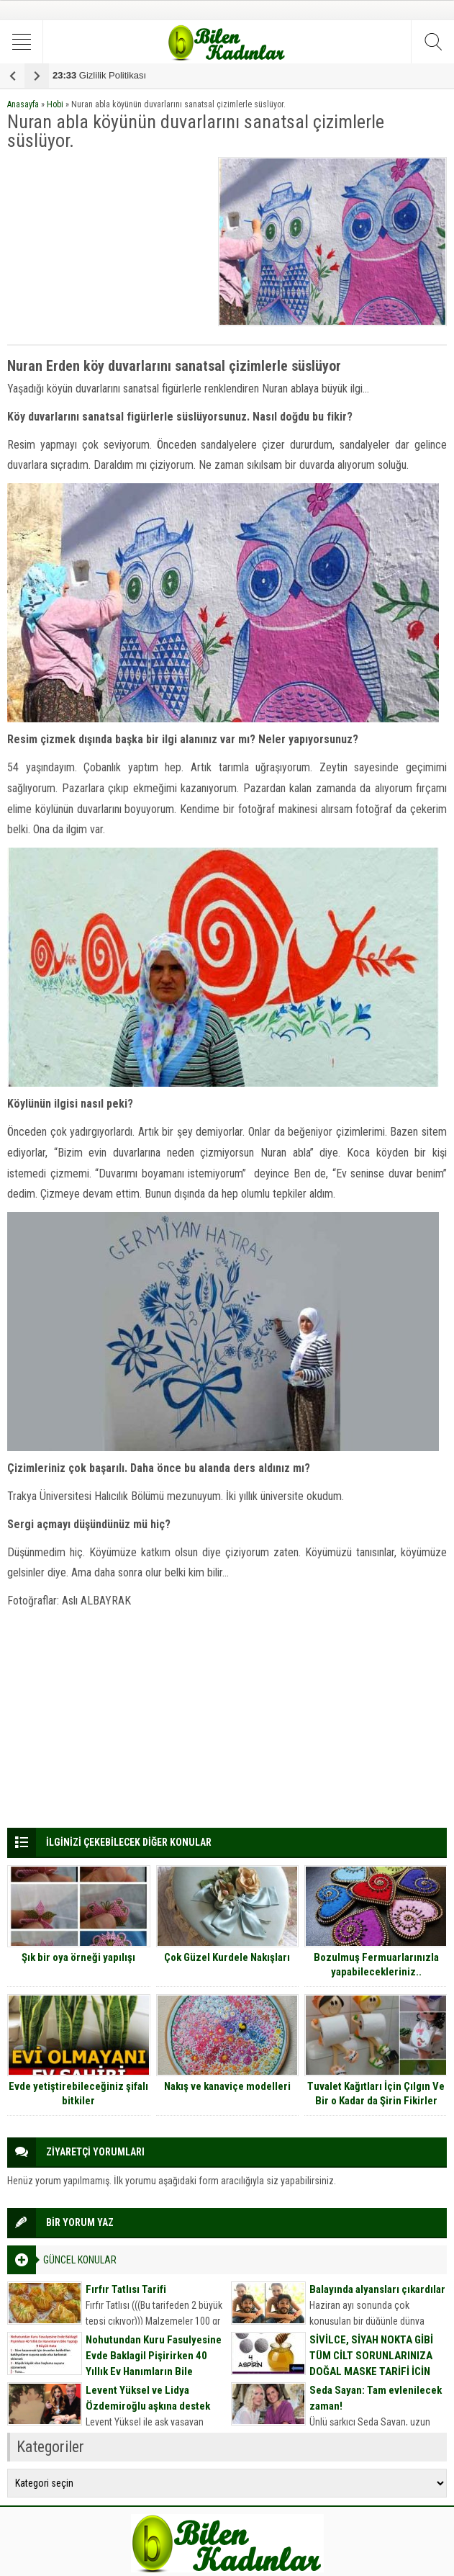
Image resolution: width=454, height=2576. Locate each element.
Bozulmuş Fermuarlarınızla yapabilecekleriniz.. (376, 1964)
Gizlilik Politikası (99, 75)
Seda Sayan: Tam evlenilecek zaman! (375, 2398)
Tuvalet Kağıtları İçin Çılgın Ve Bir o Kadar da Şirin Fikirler (376, 2093)
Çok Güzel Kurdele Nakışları (227, 1957)
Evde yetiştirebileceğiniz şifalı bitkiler (78, 2093)
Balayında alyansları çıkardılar (377, 2289)
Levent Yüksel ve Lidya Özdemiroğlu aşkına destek (148, 2398)
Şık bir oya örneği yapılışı (78, 1957)
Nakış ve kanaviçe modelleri (227, 2086)
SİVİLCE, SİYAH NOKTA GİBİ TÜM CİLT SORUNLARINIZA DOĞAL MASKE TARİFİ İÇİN (371, 2355)
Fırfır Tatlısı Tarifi (126, 2289)
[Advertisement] (108, 247)
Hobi (55, 104)
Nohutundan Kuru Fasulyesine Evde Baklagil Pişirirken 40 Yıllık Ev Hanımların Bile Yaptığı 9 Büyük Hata (154, 2363)
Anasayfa (23, 104)
